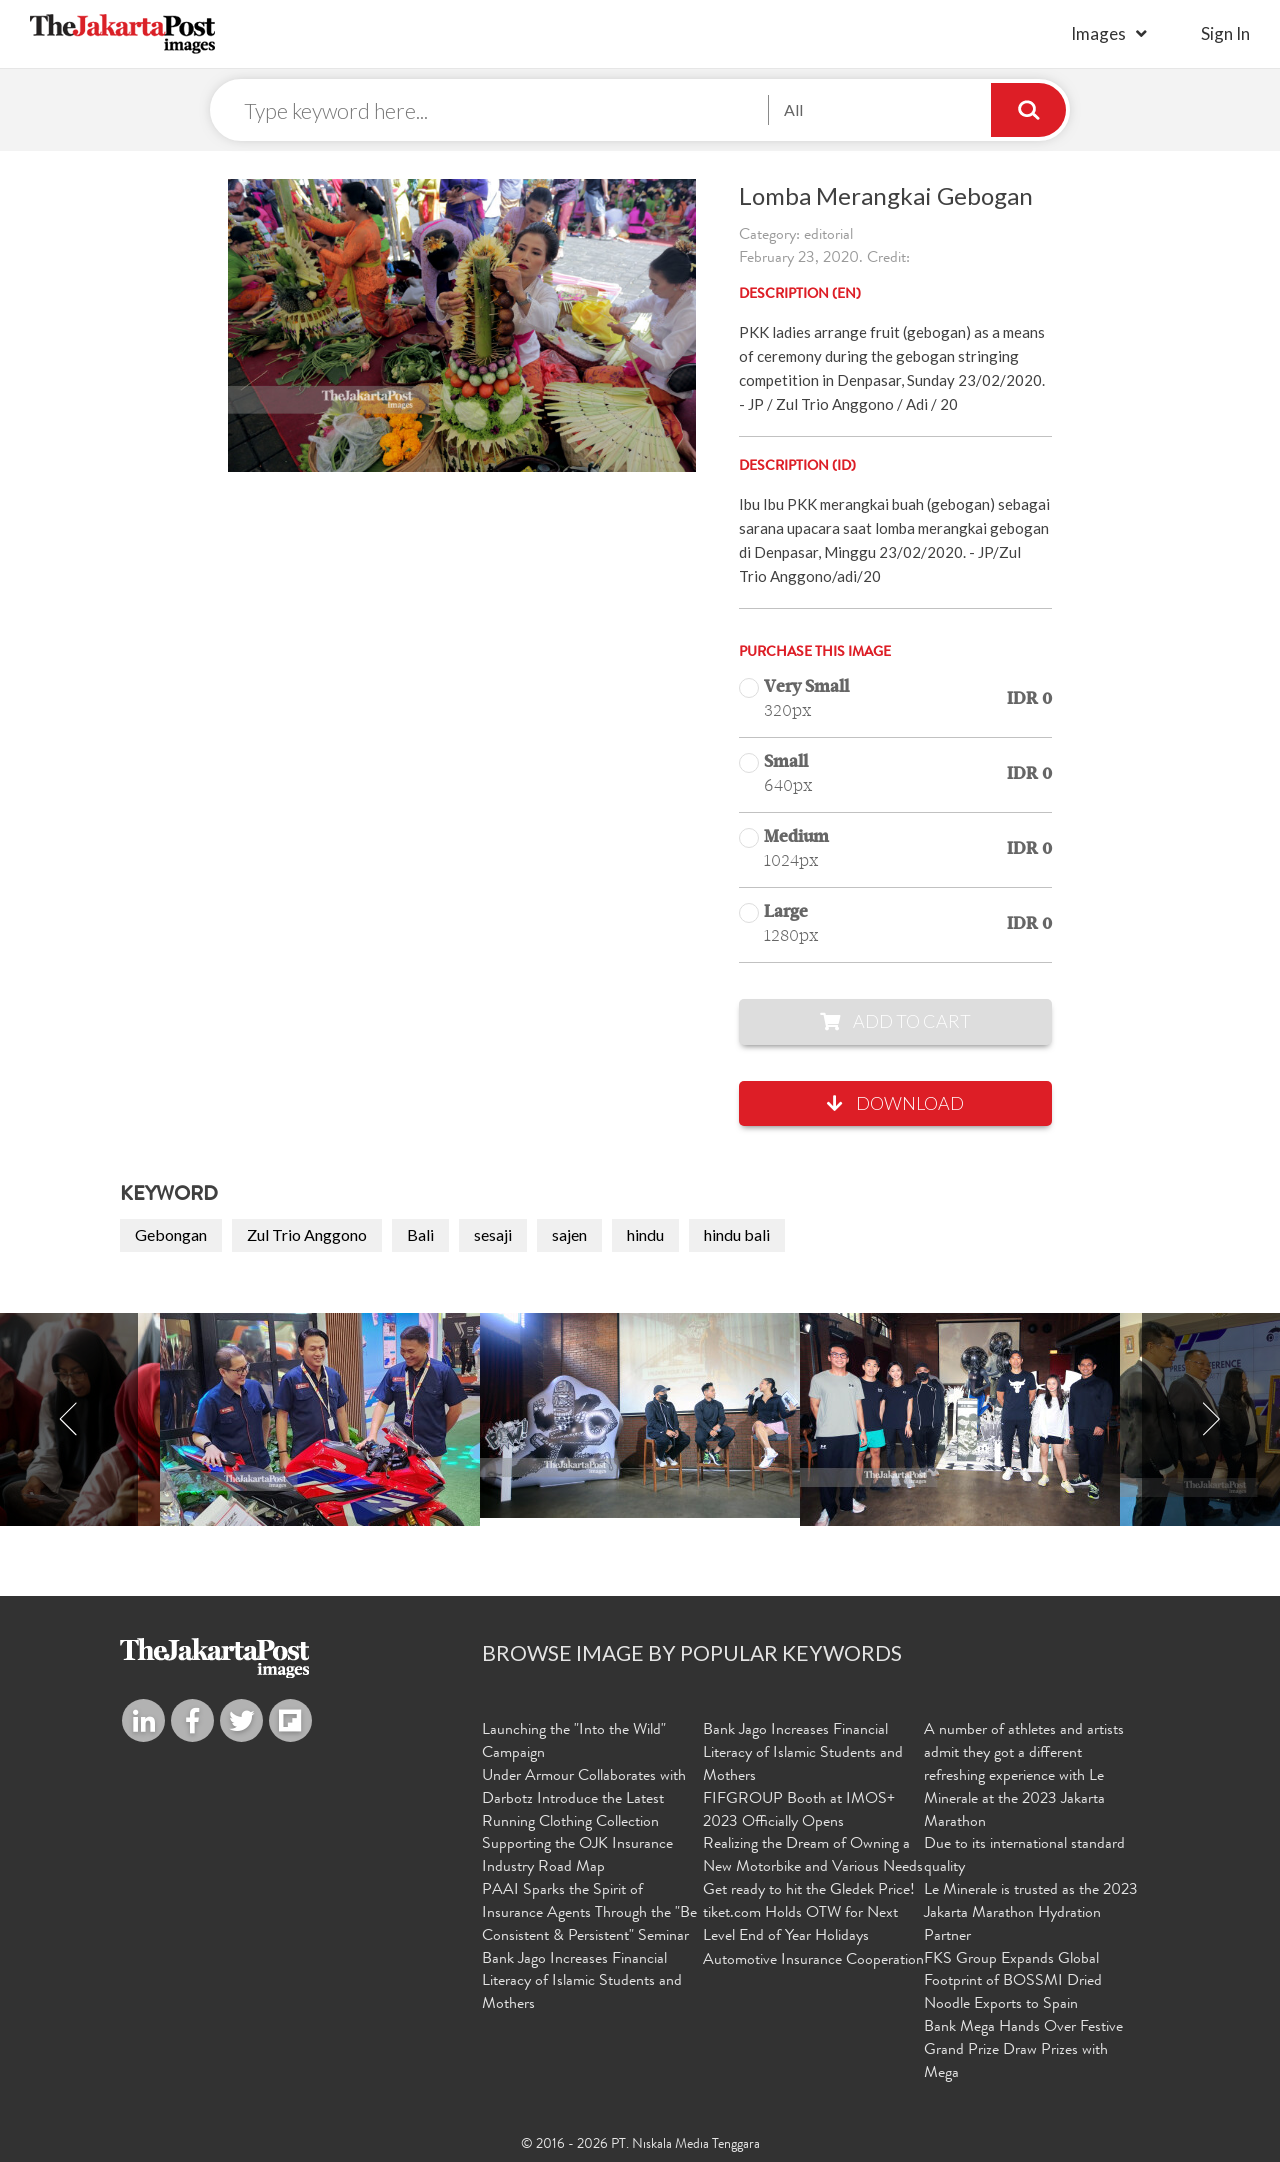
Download (895, 1103)
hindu (645, 1234)
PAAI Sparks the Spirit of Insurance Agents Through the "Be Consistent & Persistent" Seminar (589, 1914)
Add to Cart (895, 1021)
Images (1098, 33)
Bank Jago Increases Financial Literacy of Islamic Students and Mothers (582, 1983)
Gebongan (171, 1234)
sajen (569, 1234)
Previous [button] (69, 1419)
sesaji (493, 1234)
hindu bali (737, 1234)
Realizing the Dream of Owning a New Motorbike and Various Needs (813, 1856)
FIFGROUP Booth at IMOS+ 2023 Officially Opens (799, 1811)
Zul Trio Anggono (307, 1234)
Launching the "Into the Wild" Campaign (574, 1742)
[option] (640, 1415)
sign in (1225, 33)
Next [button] (1211, 1419)
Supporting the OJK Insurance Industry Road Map (577, 1856)
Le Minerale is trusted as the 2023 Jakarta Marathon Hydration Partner (1031, 1914)
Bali (420, 1234)
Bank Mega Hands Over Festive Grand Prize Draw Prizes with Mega (1023, 2051)
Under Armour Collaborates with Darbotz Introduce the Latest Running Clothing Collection (584, 1800)
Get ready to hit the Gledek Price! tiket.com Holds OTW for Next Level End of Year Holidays (809, 1914)
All (793, 109)
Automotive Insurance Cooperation (813, 1961)
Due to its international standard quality (1024, 1856)
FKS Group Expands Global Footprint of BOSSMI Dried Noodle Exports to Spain (1013, 1983)
